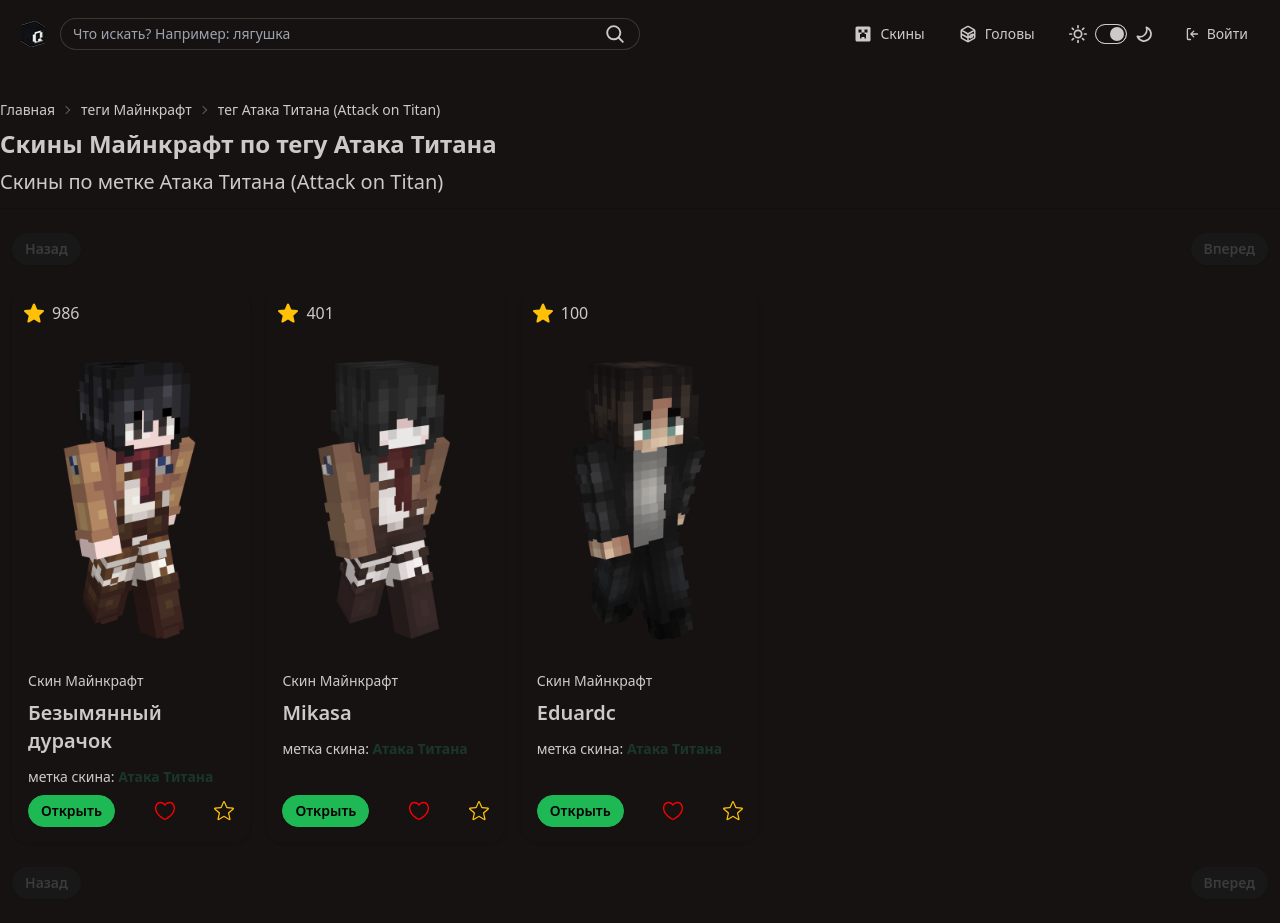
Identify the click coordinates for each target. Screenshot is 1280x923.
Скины (889, 33)
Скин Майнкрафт (86, 680)
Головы (997, 33)
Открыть (71, 810)
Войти (1216, 33)
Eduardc (576, 712)
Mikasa (316, 712)
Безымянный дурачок (95, 726)
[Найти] (615, 34)
